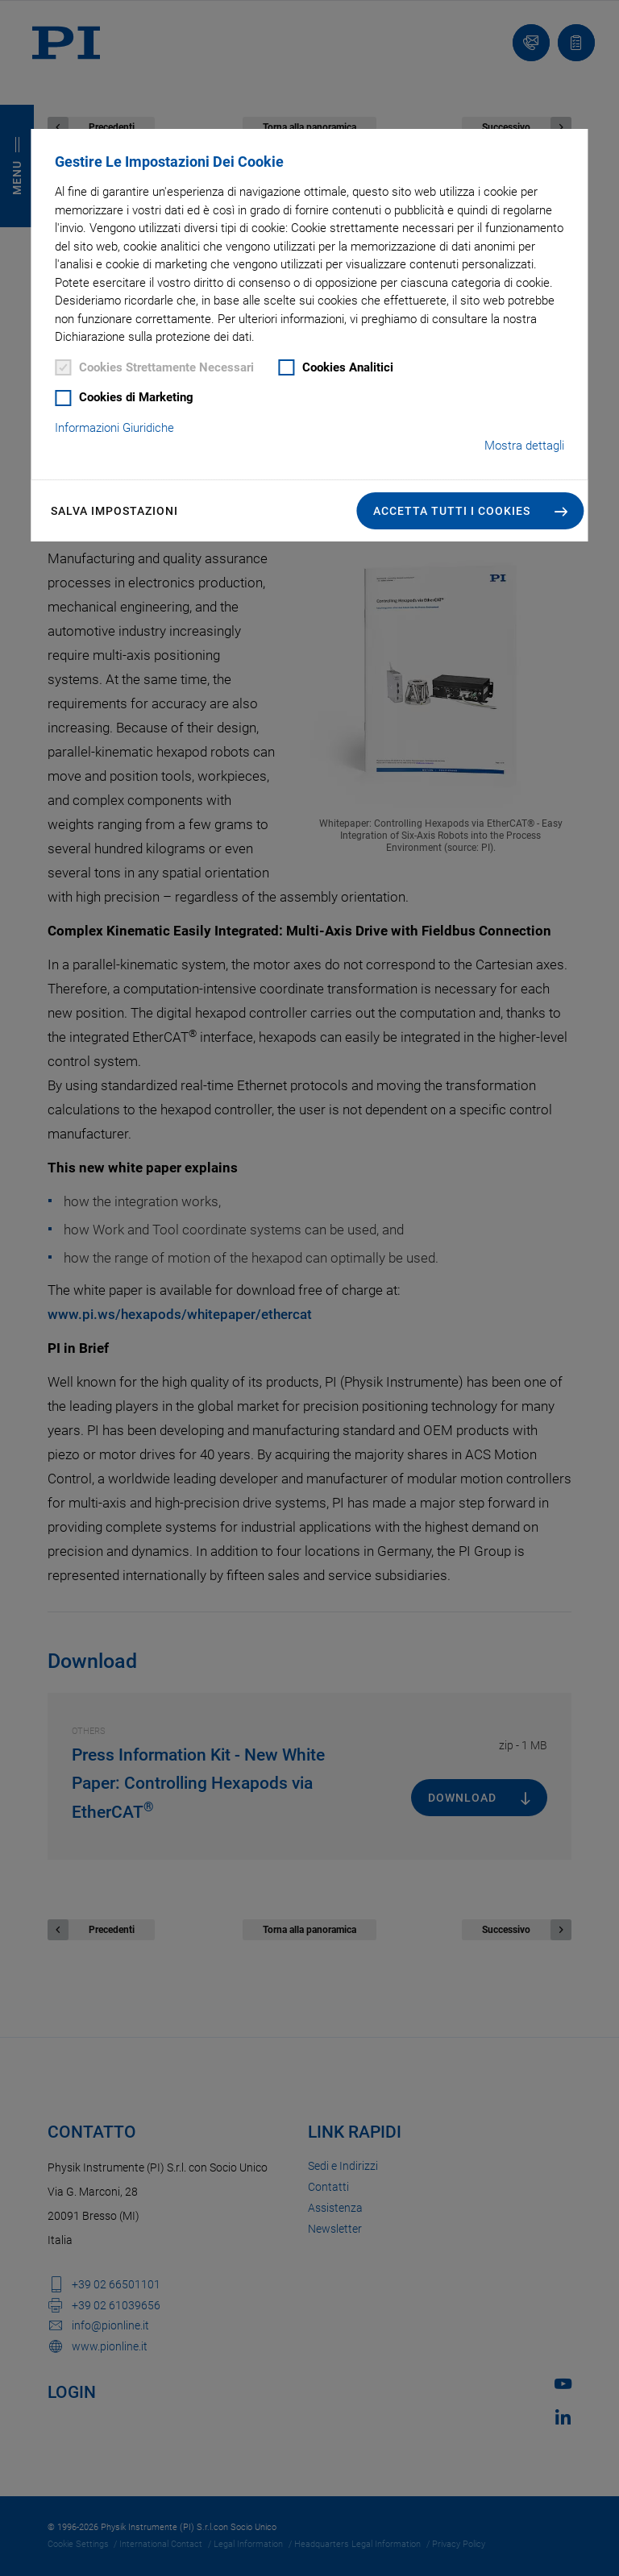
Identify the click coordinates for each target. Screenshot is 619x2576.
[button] (470, 510)
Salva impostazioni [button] (114, 510)
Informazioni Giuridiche (114, 428)
